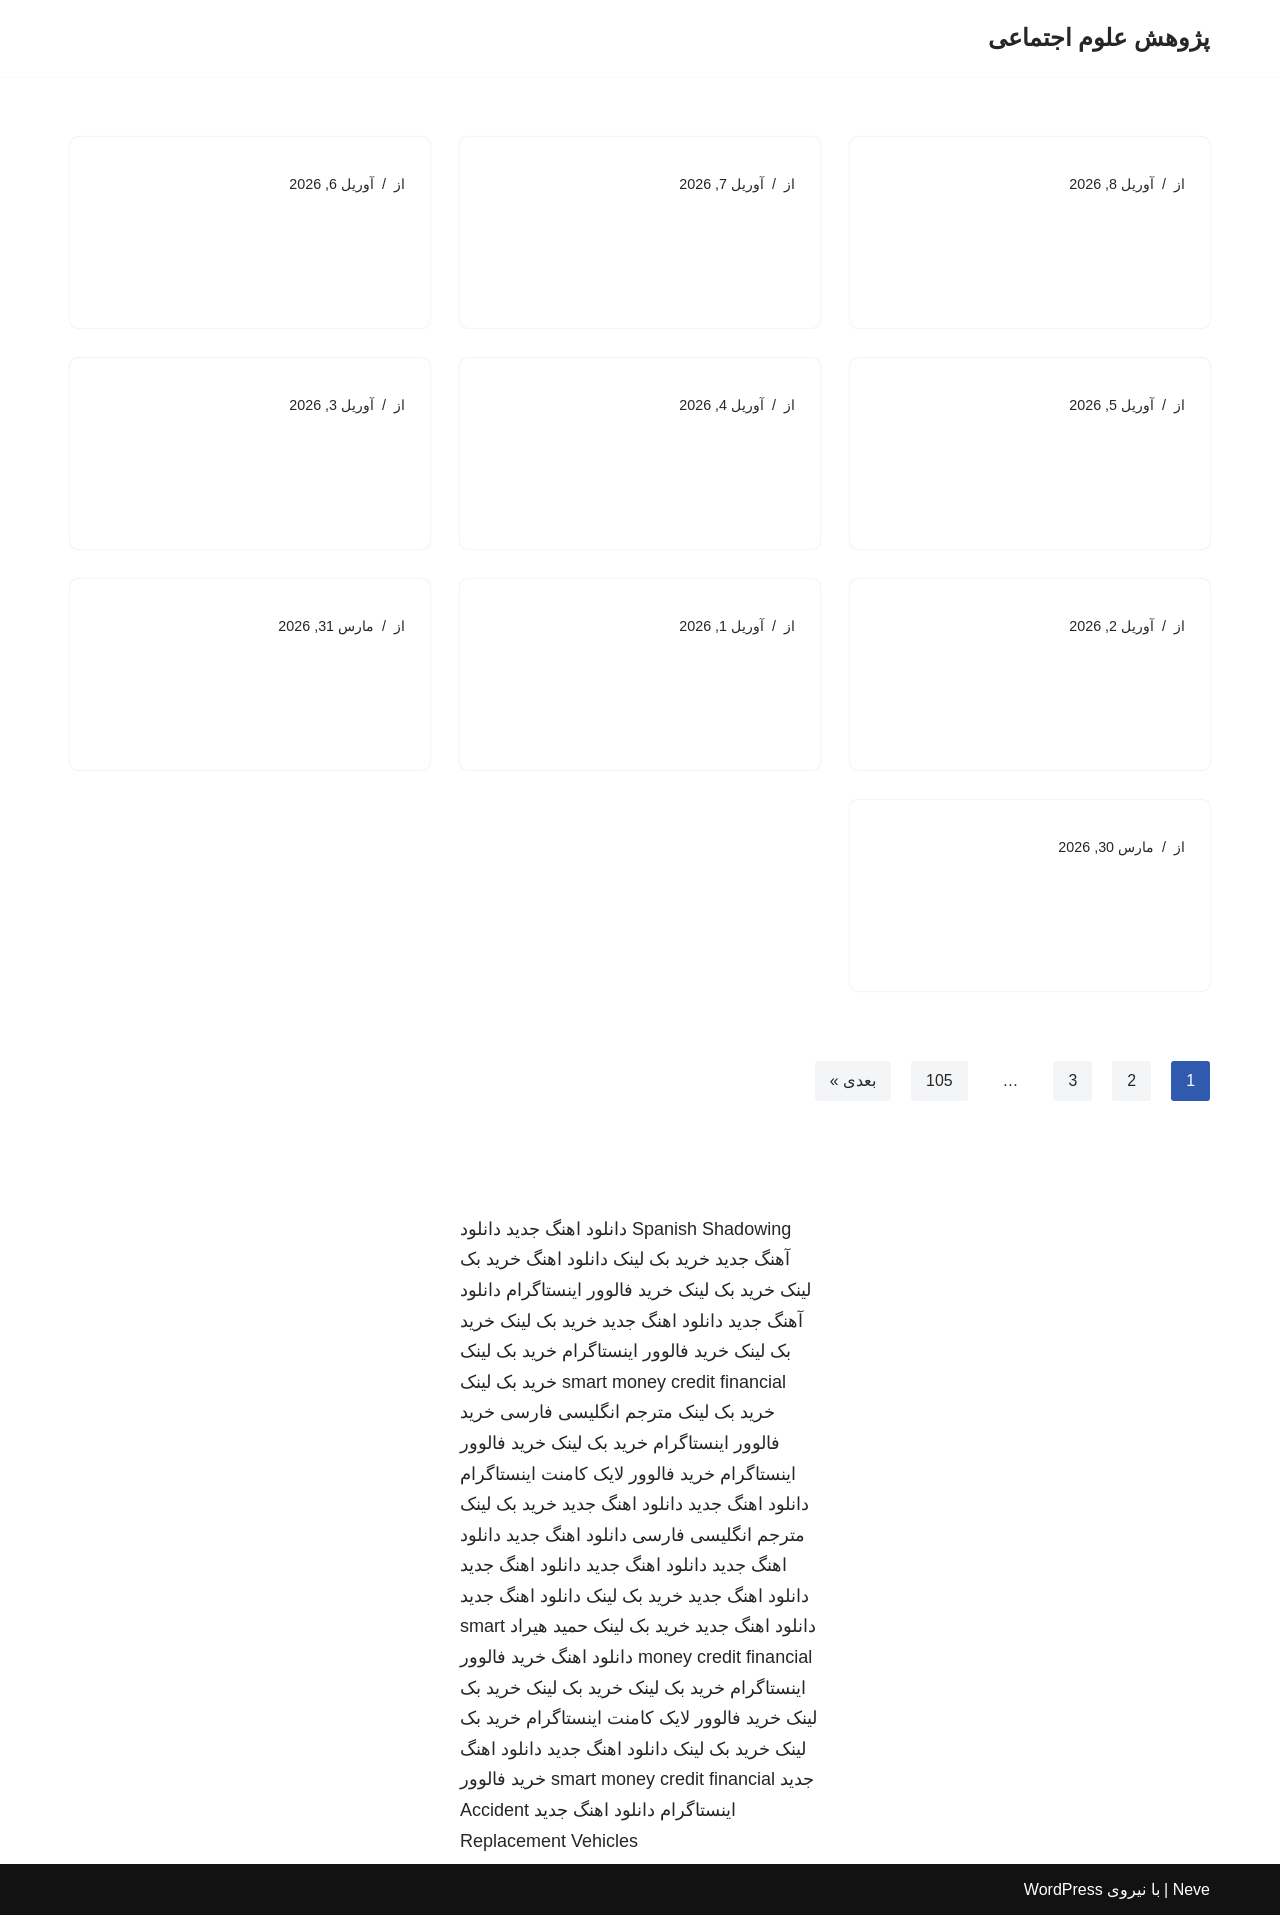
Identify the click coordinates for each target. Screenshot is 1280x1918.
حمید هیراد (549, 1629)
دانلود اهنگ (567, 1262)
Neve (1191, 1892)
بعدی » (852, 1082)
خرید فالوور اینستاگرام (589, 1293)
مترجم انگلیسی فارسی (586, 1415)
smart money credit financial (674, 1384)
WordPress (1063, 1892)
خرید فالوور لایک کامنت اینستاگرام (587, 1476)
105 (939, 1082)
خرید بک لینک (661, 1262)
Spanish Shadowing (711, 1231)
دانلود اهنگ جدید (566, 1231)
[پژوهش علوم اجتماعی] (1099, 38)
